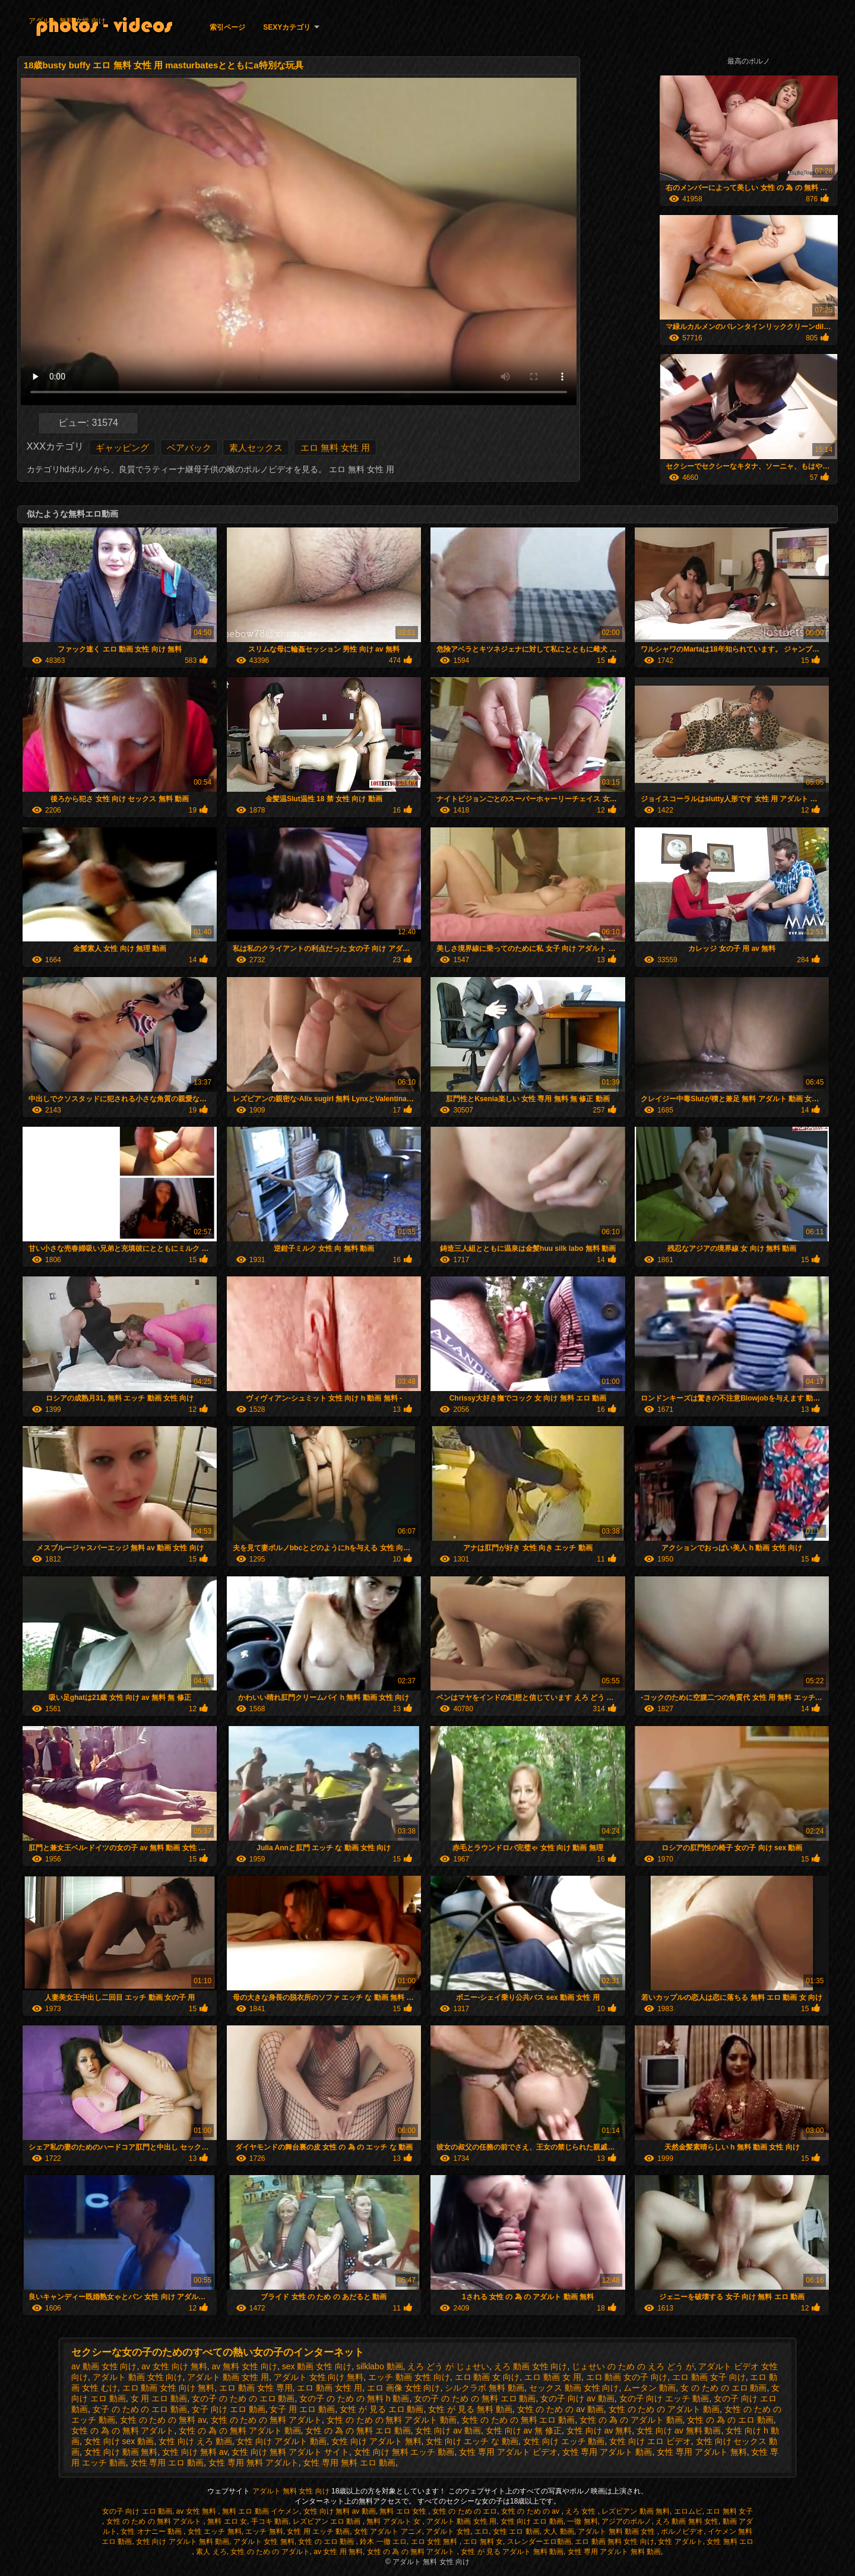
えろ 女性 (581, 2511)
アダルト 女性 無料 (263, 2541)
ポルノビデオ (682, 2531)
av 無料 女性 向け (244, 2366)
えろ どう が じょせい (448, 2366)
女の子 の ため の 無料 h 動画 (354, 2398)
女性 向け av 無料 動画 (678, 2430)
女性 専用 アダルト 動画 (607, 2452)
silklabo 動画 (379, 2366)
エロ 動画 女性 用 (329, 2387)
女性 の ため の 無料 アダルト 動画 (392, 2420)
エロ (481, 2531)
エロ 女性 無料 (435, 2541)
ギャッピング (122, 447)
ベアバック (189, 447)
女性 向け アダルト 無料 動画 (182, 2541)
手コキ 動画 (270, 2521)
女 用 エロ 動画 (159, 2398)
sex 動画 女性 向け (317, 2366)
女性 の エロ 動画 (327, 2541)
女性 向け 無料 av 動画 (339, 2511)
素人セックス (256, 447)
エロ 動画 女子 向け (709, 2377)
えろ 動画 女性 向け (531, 2366)
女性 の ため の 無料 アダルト (266, 2420)
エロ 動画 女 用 (552, 2377)
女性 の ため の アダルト (269, 2551)
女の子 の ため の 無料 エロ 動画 (475, 2398)
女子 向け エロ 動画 (228, 2409)
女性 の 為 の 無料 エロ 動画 (357, 2430)
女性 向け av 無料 (599, 2430)
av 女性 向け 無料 (174, 2366)
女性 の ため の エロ (464, 2511)
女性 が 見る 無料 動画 (470, 2409)
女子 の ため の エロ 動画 (140, 2409)
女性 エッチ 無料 (215, 2531)
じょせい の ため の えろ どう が (633, 2366)
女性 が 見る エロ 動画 (382, 2409)
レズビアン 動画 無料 (635, 2511)
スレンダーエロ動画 (539, 2541)
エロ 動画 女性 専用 (256, 2387)
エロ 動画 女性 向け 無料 (168, 2387)
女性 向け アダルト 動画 (281, 2441)
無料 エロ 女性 (403, 2511)
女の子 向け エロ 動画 (137, 2511)
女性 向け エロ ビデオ (650, 2441)
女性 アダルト (680, 2541)
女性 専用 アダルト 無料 (702, 2452)
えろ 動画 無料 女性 (687, 2521)
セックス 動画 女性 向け (574, 2387)
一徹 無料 (582, 2521)
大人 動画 (558, 2531)
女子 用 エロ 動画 (302, 2409)
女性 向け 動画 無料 (121, 2452)
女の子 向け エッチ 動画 (664, 2398)
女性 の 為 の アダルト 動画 (631, 2420)
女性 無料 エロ (730, 2541)
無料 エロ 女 (227, 2521)
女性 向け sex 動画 (119, 2441)
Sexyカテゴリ (287, 27)
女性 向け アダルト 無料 (376, 2441)
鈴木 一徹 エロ (383, 2541)
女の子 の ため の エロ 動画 (243, 2398)
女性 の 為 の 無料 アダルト (122, 2430)
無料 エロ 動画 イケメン (260, 2511)
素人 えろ (211, 2551)
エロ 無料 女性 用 (335, 447)
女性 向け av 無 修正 (524, 2430)
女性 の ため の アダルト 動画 (664, 2409)
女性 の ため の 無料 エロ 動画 (518, 2420)
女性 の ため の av (531, 2511)
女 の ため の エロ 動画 (723, 2387)
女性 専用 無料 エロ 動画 (349, 2462)
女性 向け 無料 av (194, 2452)
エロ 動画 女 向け (487, 2377)
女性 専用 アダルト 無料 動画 (614, 2551)
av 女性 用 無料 (338, 2551)
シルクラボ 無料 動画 (484, 2387)
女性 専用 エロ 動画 (167, 2462)
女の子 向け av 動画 (577, 2398)
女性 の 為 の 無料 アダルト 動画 (239, 2430)
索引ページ (227, 27)
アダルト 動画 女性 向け (138, 2377)
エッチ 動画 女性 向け (409, 2377)
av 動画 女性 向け (104, 2366)
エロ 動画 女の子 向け (627, 2377)
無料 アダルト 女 (394, 2521)
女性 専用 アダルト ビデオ (508, 2452)
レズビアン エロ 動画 (328, 2521)
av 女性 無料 (197, 2511)
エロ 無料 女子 (729, 2511)
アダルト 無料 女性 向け (67, 21)
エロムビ (688, 2511)
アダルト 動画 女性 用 (228, 2377)
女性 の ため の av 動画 (560, 2409)
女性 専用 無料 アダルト (253, 2462)
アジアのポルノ (626, 2521)
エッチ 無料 (264, 2531)
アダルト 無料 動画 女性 (617, 2531)
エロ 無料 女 (483, 2541)
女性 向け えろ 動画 (195, 2441)
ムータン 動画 (649, 2387)
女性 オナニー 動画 (152, 2531)
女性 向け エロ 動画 (532, 2521)
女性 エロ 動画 (516, 2531)
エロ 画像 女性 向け (404, 2387)
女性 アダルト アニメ (388, 2531)
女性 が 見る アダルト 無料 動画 (512, 2551)
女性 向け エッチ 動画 (564, 2441)
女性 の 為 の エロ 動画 (730, 2420)
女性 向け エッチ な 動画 (472, 2441)
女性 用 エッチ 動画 (318, 2531)
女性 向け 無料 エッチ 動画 (404, 2452)
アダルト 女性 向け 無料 (319, 2377)
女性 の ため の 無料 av (163, 2420)
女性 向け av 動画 (447, 2430)
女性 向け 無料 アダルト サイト (290, 2452)
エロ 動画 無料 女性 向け (614, 2541)
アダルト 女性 (448, 2531)
